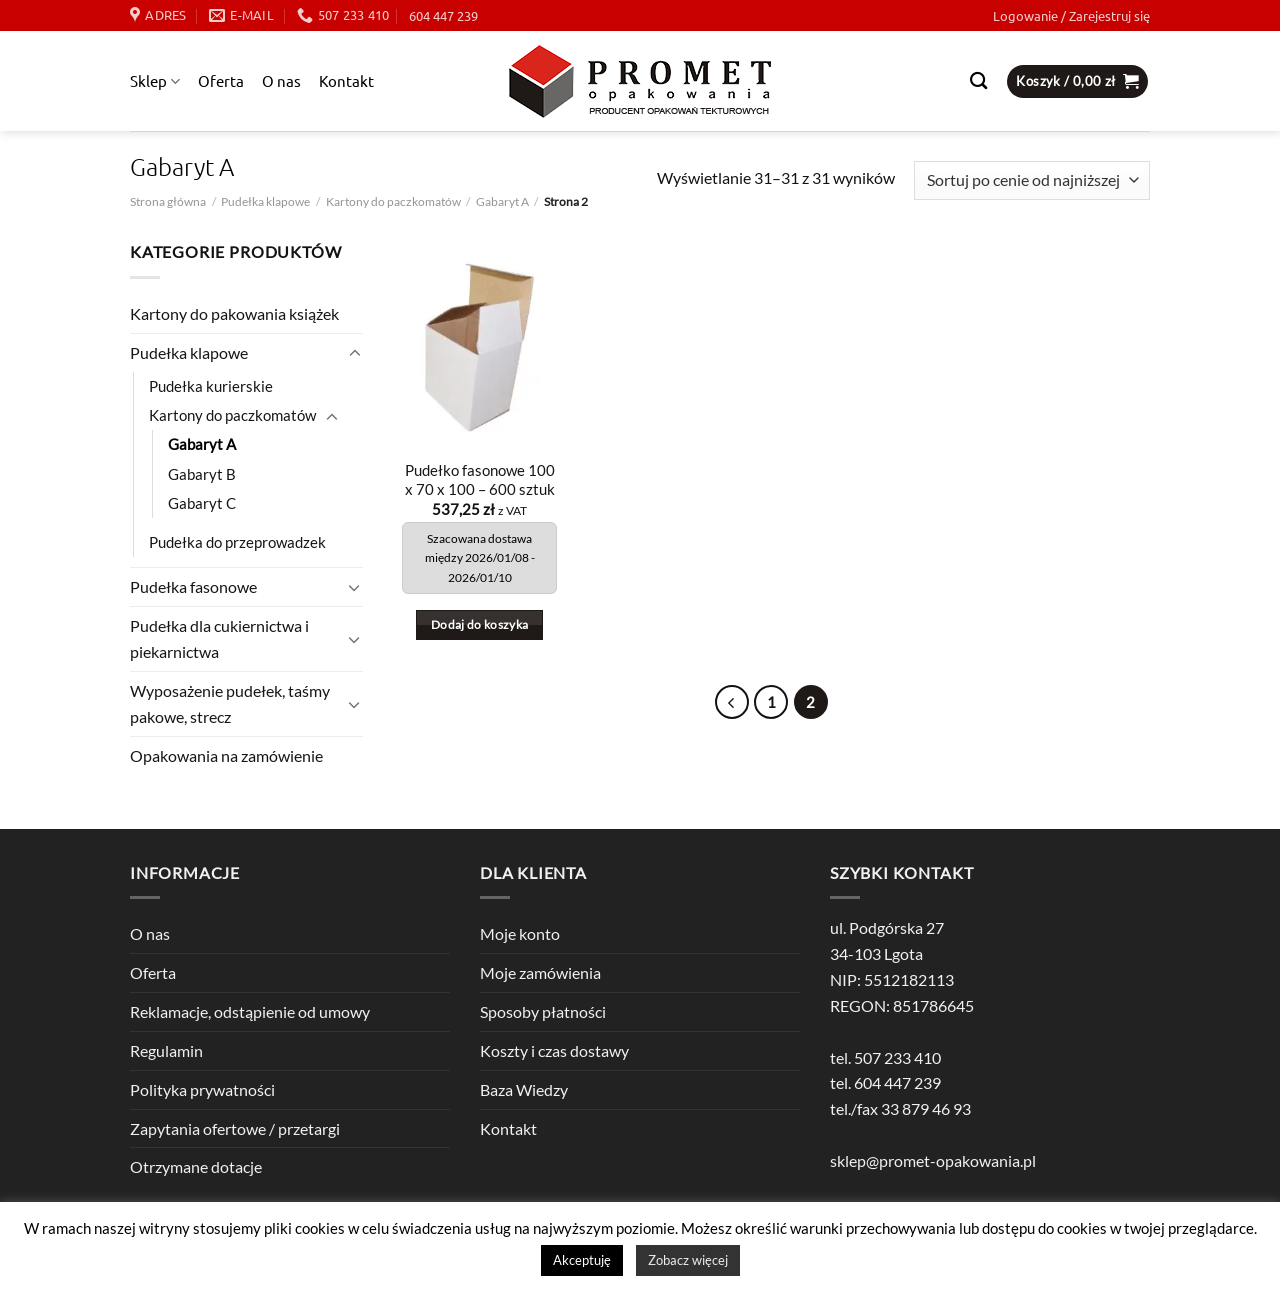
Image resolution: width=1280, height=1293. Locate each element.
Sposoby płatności (543, 1011)
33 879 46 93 (926, 1108)
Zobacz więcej (688, 1260)
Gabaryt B (202, 474)
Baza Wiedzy (524, 1089)
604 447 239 (443, 15)
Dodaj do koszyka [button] (480, 624)
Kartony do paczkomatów (393, 201)
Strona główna (168, 201)
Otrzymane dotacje (196, 1166)
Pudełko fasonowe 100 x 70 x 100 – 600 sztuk (480, 480)
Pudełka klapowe (265, 201)
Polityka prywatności (202, 1089)
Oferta (221, 80)
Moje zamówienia (540, 972)
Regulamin (166, 1050)
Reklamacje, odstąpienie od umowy (250, 1011)
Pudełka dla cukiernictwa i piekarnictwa (219, 638)
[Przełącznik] (355, 353)
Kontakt (346, 80)
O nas (281, 80)
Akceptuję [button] (582, 1260)
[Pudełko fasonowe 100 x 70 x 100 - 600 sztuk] (479, 343)
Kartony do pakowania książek (234, 313)
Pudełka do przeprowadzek (237, 542)
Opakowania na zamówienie (226, 755)
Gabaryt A (502, 201)
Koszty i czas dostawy (554, 1050)
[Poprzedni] (732, 702)
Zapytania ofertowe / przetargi (235, 1128)
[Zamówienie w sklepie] (1032, 180)
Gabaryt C (202, 503)
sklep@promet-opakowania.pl (933, 1160)
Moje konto (520, 933)
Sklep (155, 81)
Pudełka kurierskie (211, 386)
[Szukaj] (978, 81)
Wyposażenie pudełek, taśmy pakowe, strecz (230, 703)
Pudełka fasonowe (193, 586)
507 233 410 (897, 1057)
